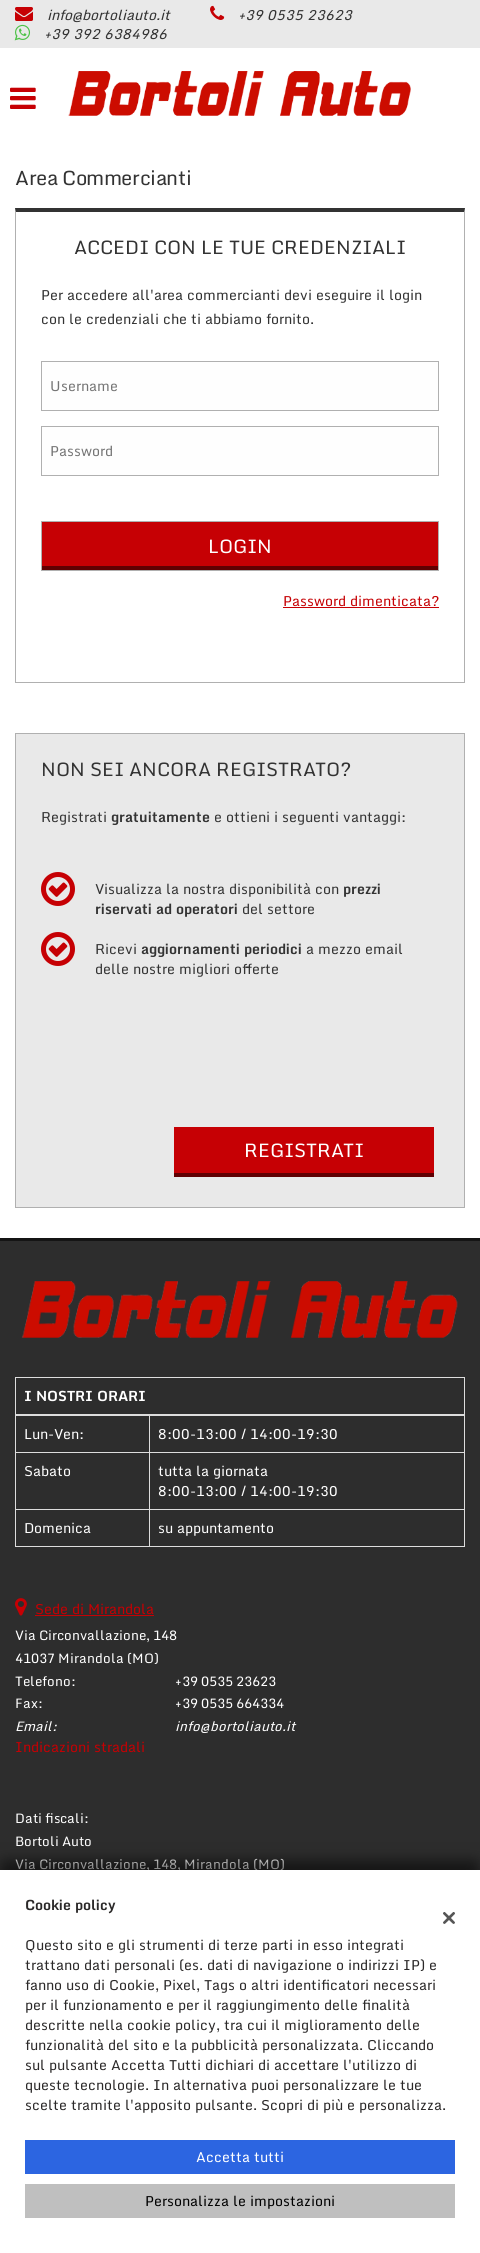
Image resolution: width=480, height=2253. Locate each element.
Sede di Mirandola (94, 1608)
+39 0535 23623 (295, 14)
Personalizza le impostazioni (240, 2200)
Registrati (304, 1149)
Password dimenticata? (361, 601)
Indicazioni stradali (80, 1746)
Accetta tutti (240, 2156)
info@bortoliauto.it (108, 14)
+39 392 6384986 (105, 33)
